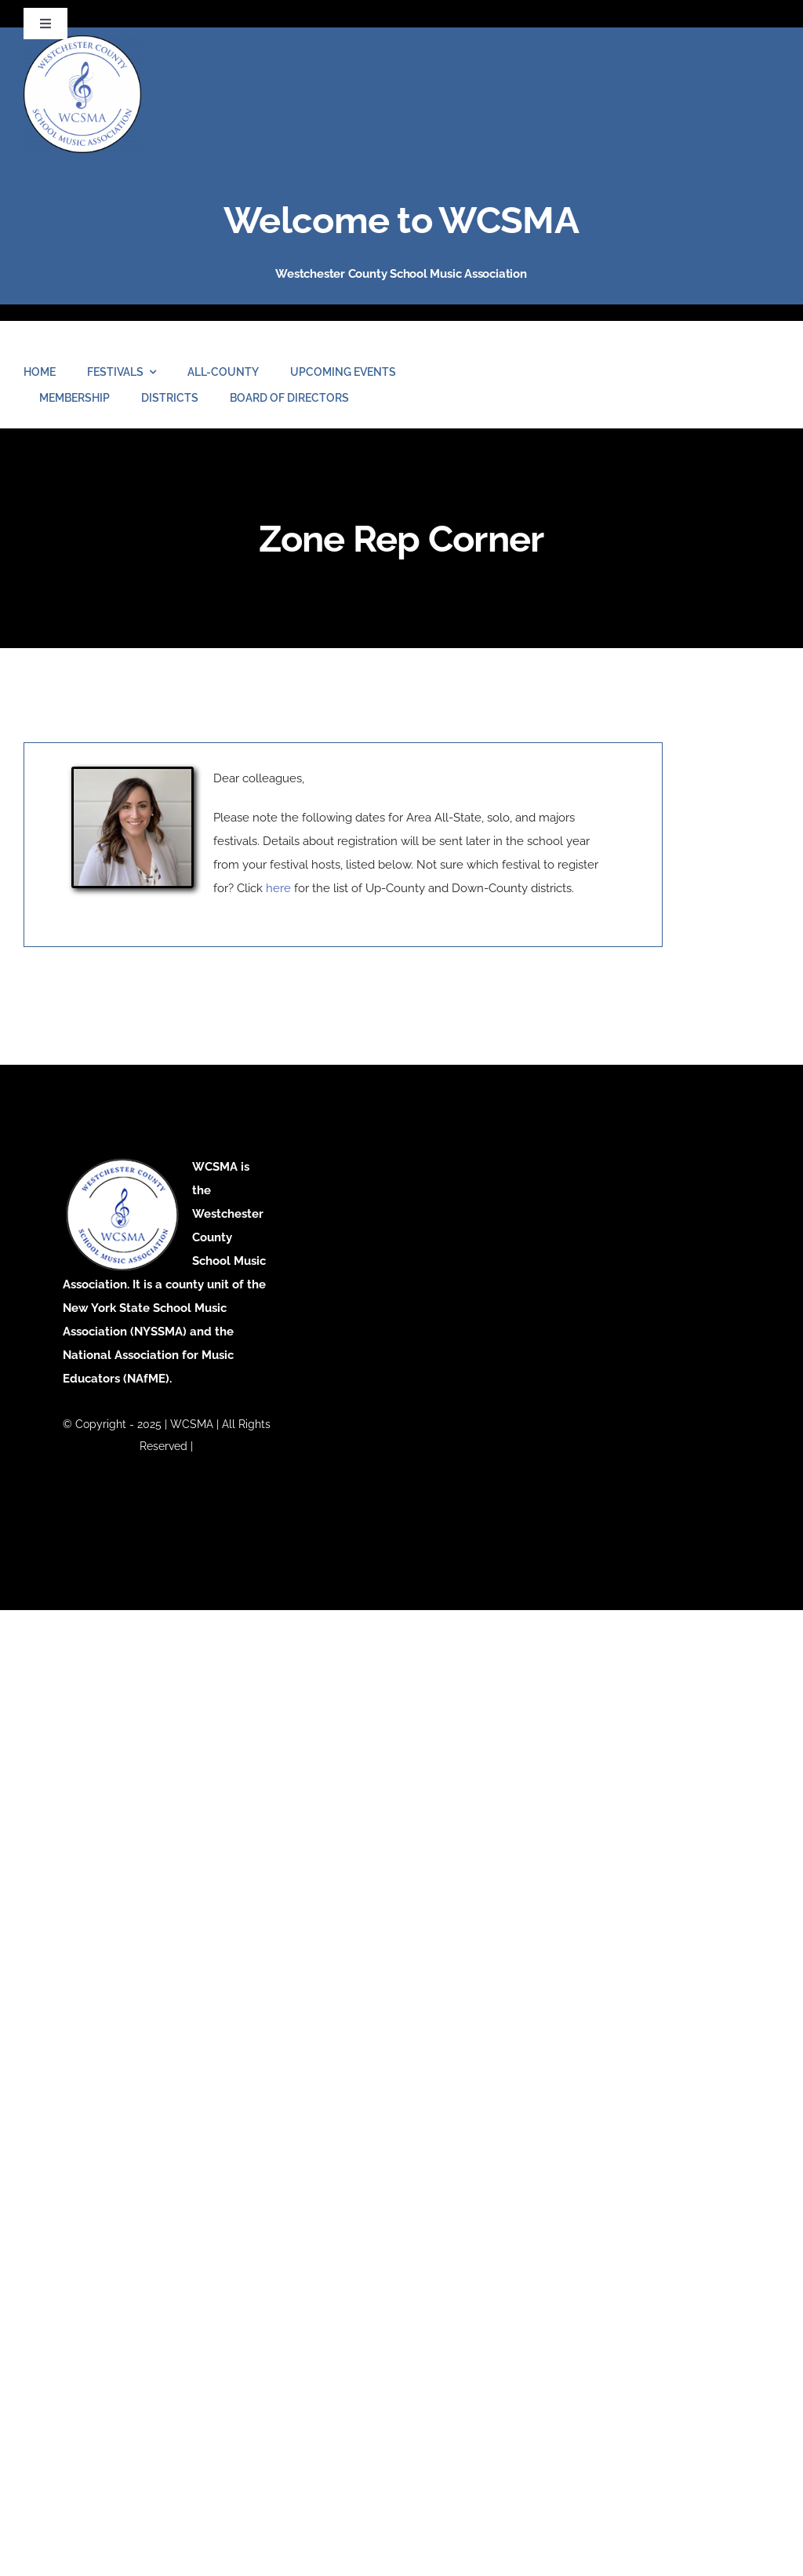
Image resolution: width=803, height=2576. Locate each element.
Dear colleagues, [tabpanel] (343, 835)
